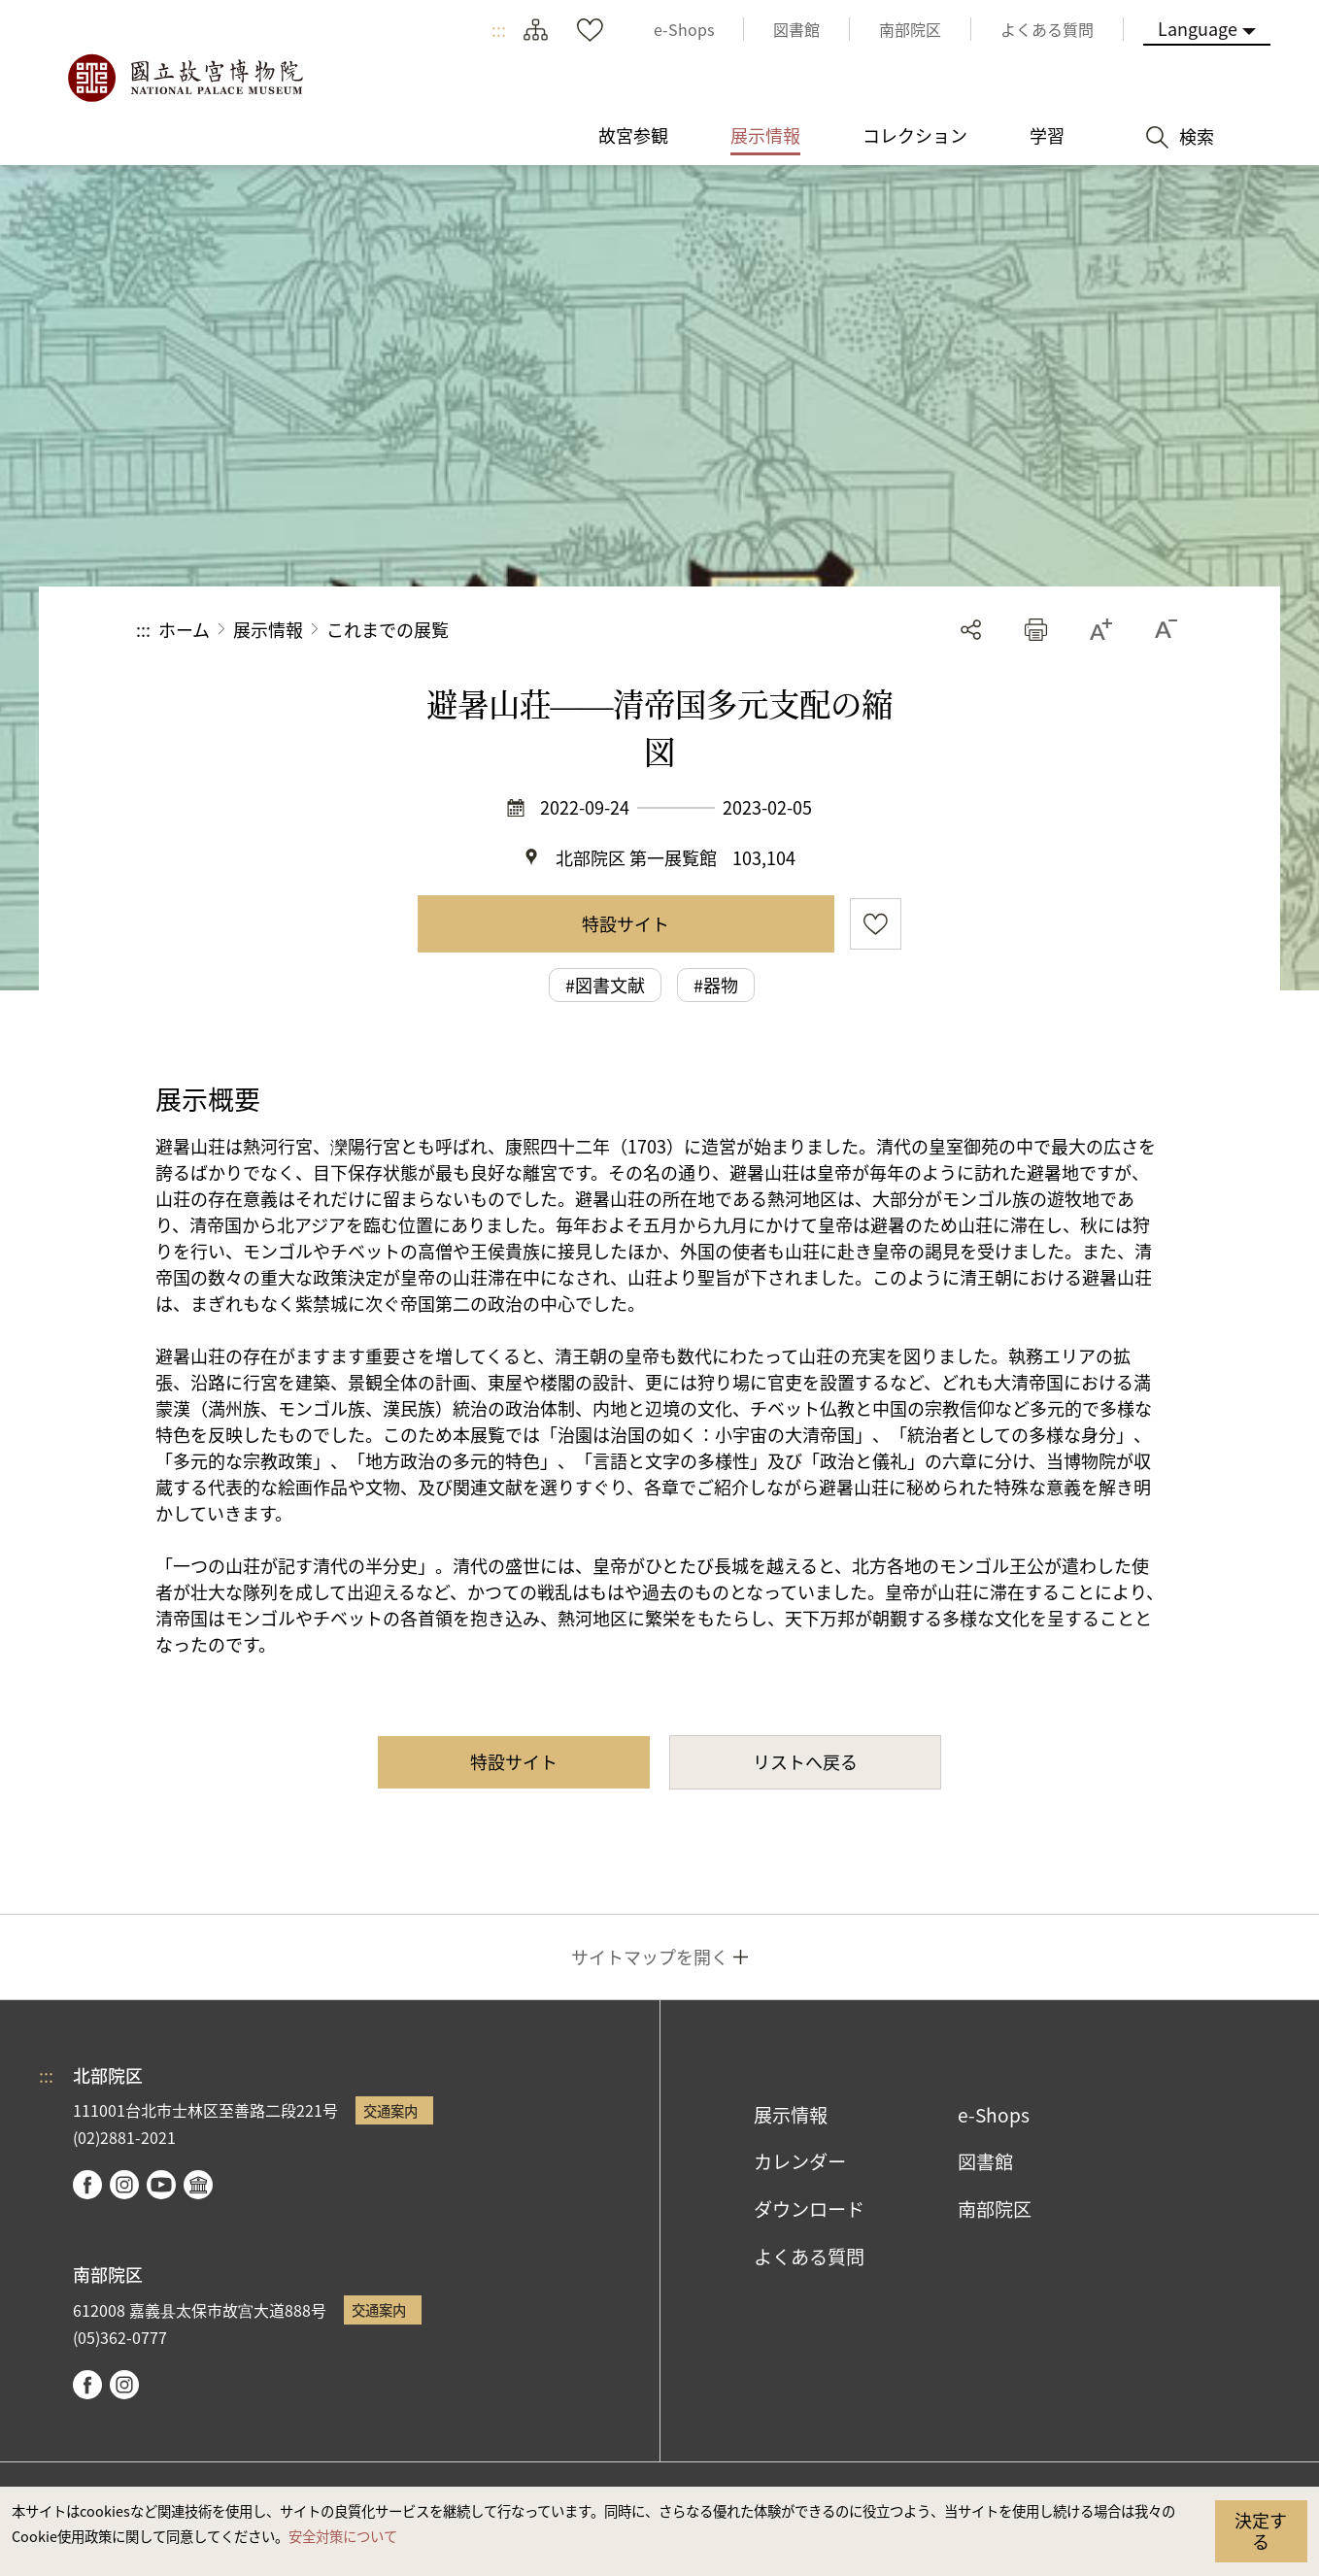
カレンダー (800, 2161)
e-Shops (994, 2114)
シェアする (971, 630)
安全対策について (342, 2536)
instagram (124, 2184)
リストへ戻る (805, 1761)
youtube (161, 2184)
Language (1197, 28)
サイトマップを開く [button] (649, 1956)
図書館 (985, 2161)
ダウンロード (809, 2209)
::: (498, 29)
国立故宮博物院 (184, 78)
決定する (1260, 2530)
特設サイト (625, 923)
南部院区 (995, 2209)
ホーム (184, 629)
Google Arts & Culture (198, 2184)
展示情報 (268, 629)
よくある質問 (809, 2256)
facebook (87, 2184)
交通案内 (390, 2110)
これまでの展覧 (387, 629)
